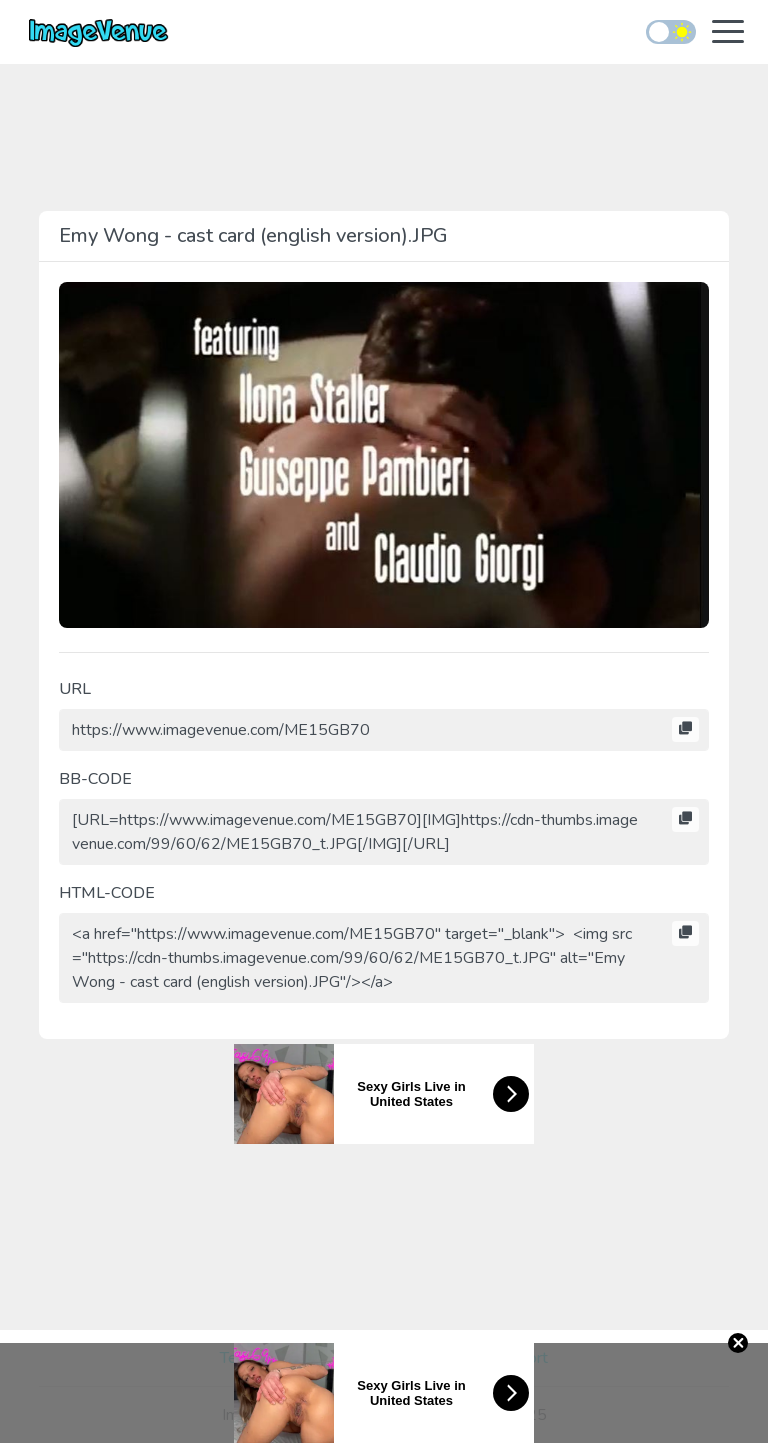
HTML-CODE (107, 893)
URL (75, 689)
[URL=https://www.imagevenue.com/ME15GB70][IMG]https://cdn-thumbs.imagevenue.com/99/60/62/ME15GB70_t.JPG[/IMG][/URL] (384, 832)
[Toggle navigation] (728, 33)
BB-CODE (95, 779)
